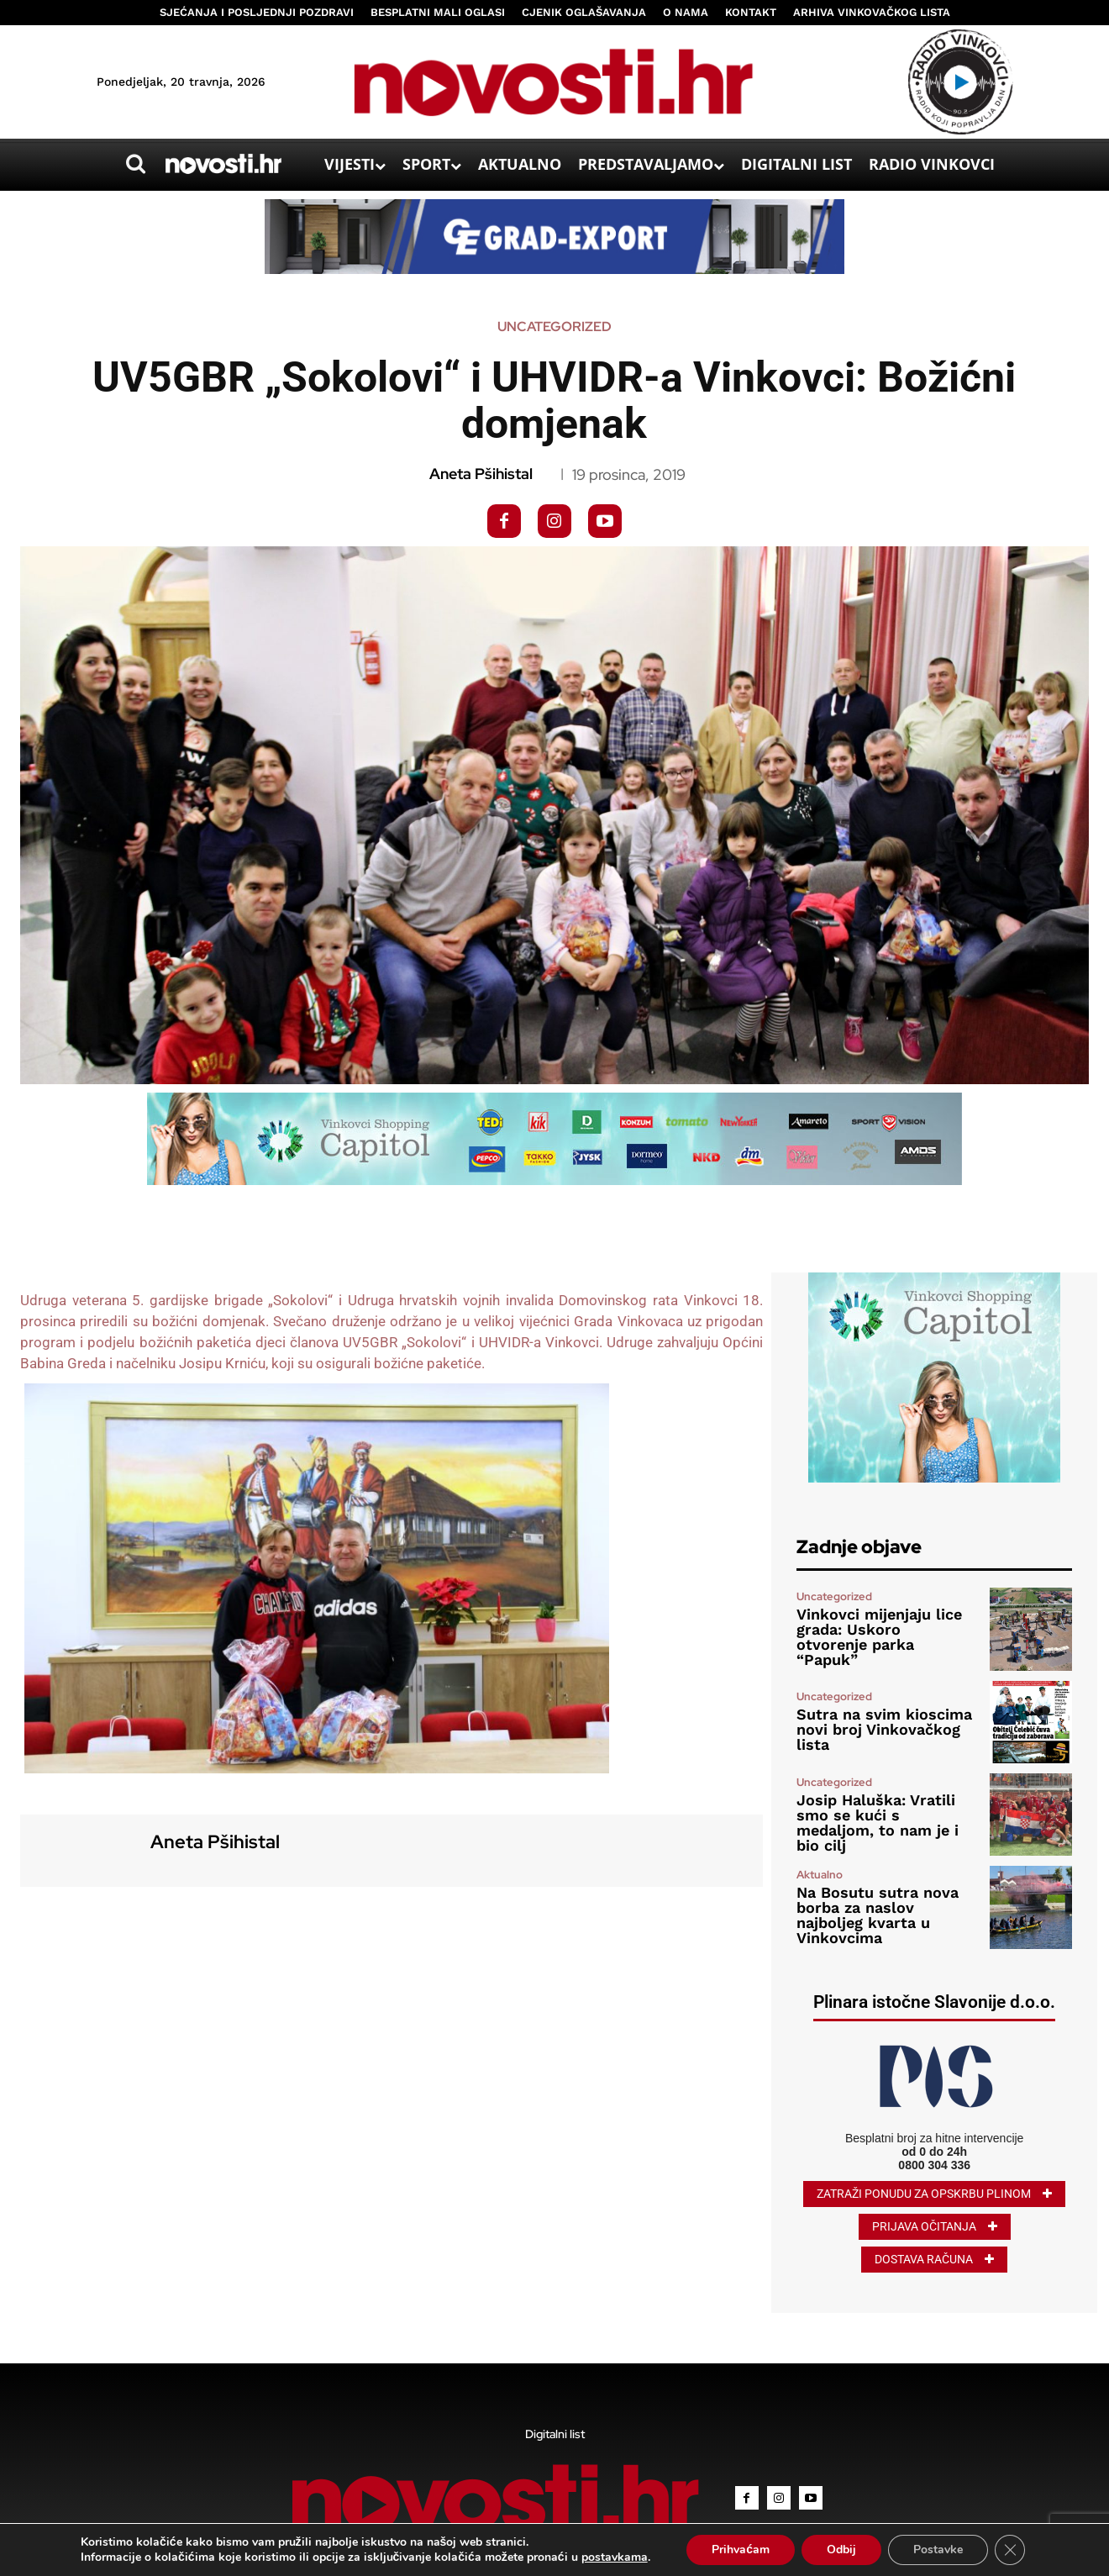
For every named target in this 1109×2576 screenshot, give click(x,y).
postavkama (614, 2557)
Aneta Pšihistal (481, 474)
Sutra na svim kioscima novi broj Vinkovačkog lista (884, 1729)
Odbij (841, 2550)
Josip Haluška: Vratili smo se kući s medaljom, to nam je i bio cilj (877, 1822)
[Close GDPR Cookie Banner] (1010, 2550)
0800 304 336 (934, 2165)
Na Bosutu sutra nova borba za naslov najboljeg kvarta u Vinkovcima (877, 1914)
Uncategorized (554, 327)
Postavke (938, 2550)
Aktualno (819, 1874)
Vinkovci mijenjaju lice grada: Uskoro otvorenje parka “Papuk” (879, 1636)
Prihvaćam (741, 2550)
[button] (135, 164)
